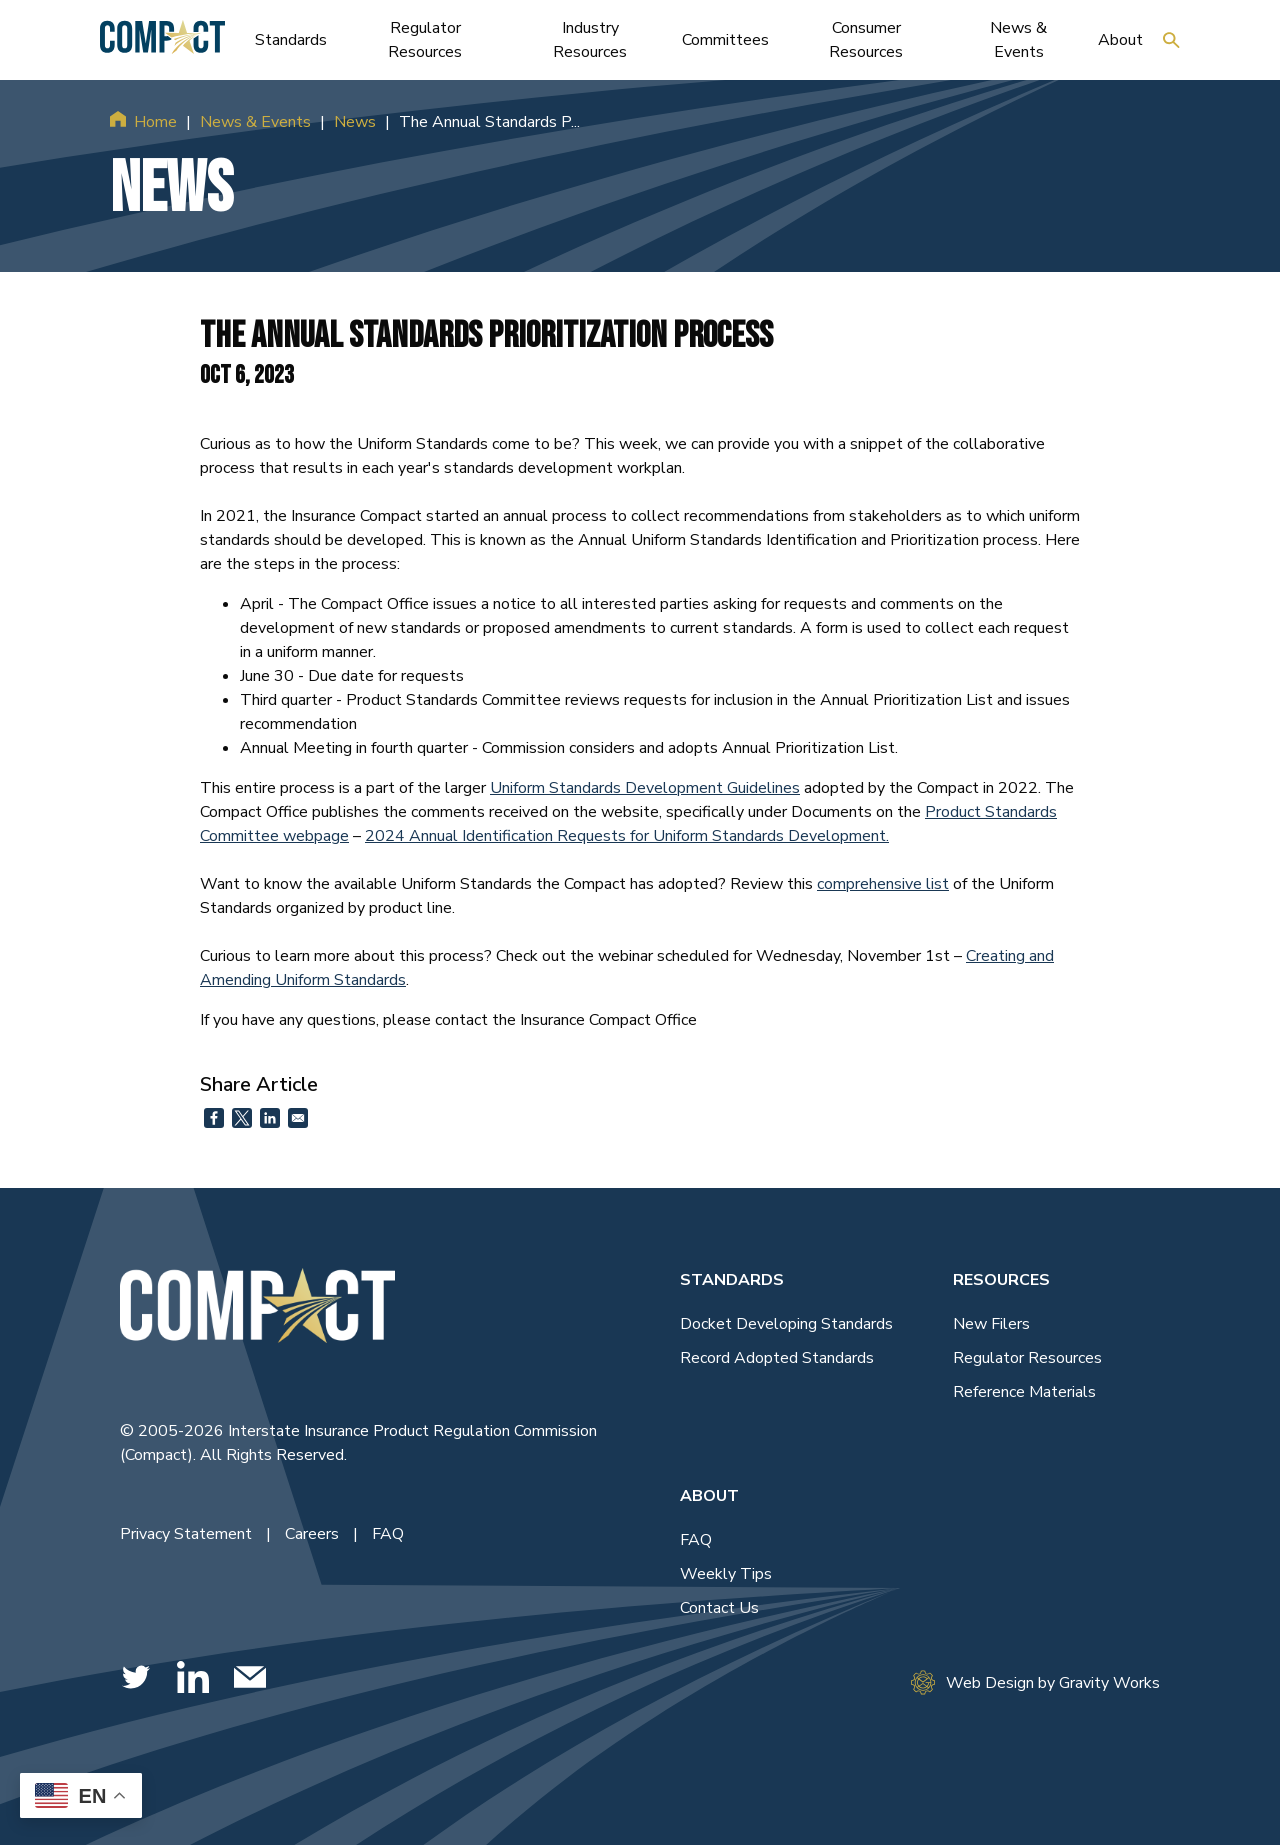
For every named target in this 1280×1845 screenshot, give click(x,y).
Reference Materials (1024, 1392)
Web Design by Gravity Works (1035, 1682)
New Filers (991, 1324)
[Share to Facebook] (214, 1118)
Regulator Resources (1027, 1358)
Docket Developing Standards (786, 1324)
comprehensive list (883, 884)
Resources (1001, 1280)
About (709, 1496)
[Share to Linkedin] (270, 1118)
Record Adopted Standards (777, 1358)
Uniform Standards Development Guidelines (645, 788)
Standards (732, 1280)
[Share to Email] (298, 1118)
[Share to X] (242, 1118)
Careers (314, 1534)
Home (155, 122)
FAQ (388, 1534)
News (355, 122)
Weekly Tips (726, 1574)
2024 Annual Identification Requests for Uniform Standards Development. (627, 836)
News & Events (255, 122)
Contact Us (719, 1608)
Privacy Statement (188, 1534)
